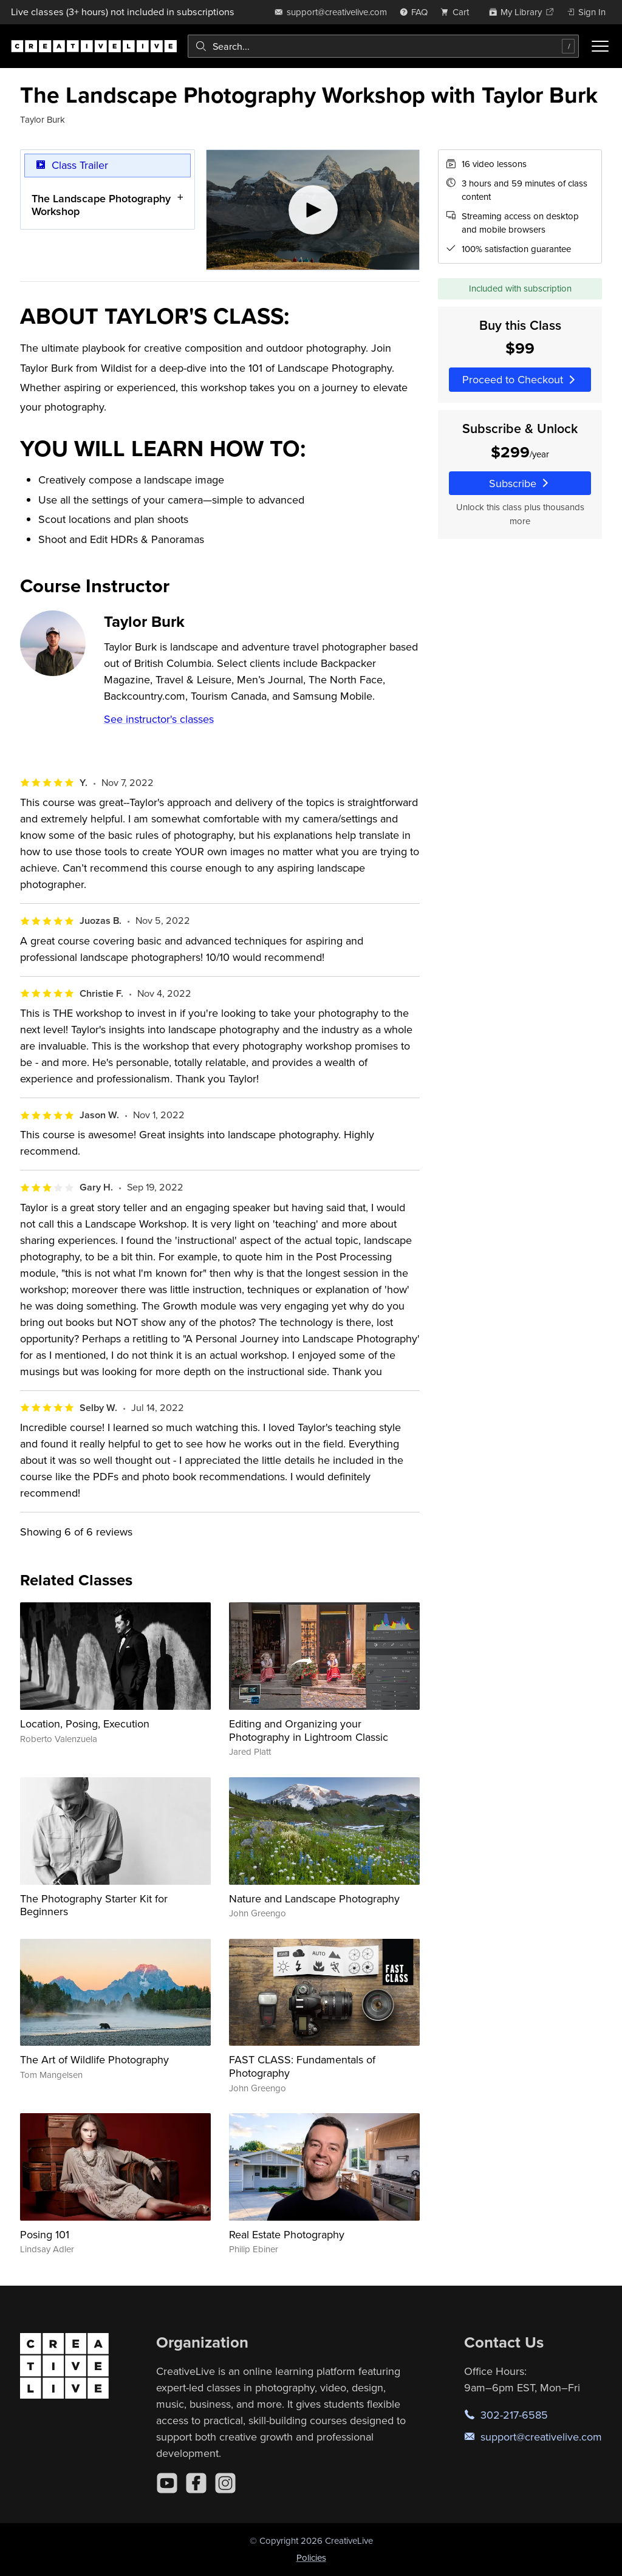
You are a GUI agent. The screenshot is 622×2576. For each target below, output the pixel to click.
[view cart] (458, 12)
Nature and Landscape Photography (314, 1898)
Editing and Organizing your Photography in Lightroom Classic (308, 1730)
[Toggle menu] (600, 46)
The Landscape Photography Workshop (101, 205)
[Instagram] (225, 2483)
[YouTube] (167, 2483)
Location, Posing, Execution (84, 1723)
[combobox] (383, 46)
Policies (311, 2557)
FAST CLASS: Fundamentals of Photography (302, 2066)
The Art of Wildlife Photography (94, 2059)
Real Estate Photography (286, 2234)
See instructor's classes (159, 718)
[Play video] (313, 210)
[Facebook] (196, 2483)
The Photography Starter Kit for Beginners (94, 1905)
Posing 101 (44, 2234)
